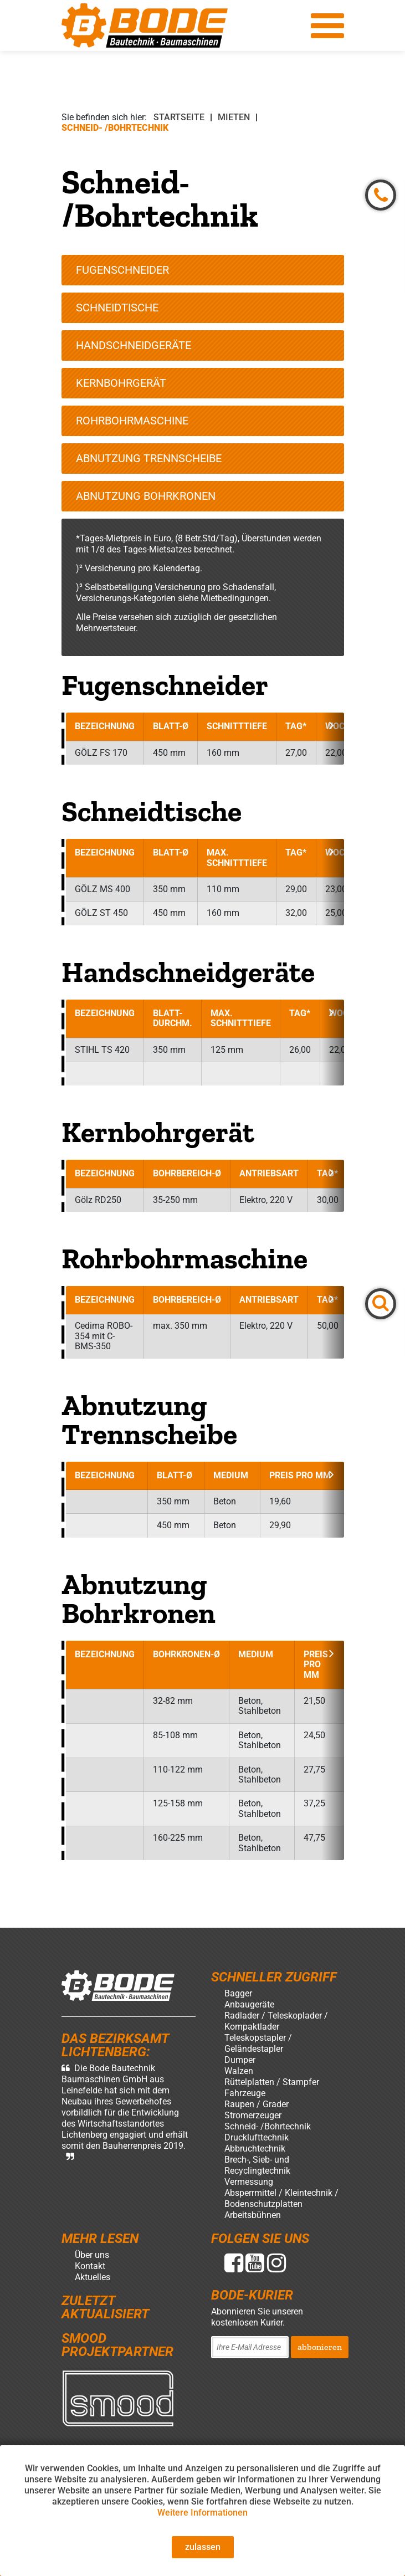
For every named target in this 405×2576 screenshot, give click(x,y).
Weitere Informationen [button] (202, 2512)
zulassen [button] (203, 2547)
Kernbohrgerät (121, 383)
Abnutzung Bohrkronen (146, 496)
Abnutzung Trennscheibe (149, 458)
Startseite (178, 117)
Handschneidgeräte (133, 345)
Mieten (234, 117)
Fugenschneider (122, 269)
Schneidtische (117, 307)
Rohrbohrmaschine (132, 420)
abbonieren (320, 2347)
